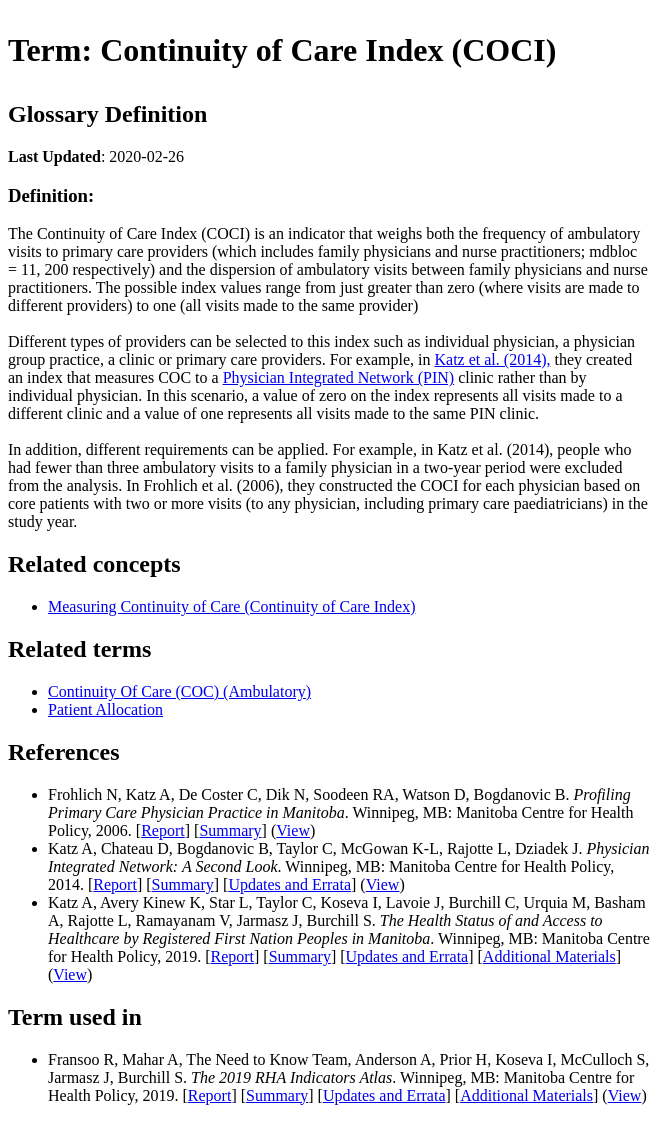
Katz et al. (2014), (493, 359)
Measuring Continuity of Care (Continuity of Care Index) (231, 606)
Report (163, 830)
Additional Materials (549, 956)
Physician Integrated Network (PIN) (339, 377)
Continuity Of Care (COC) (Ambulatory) (179, 691)
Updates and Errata (289, 884)
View (293, 830)
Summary (230, 830)
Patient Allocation (105, 709)
